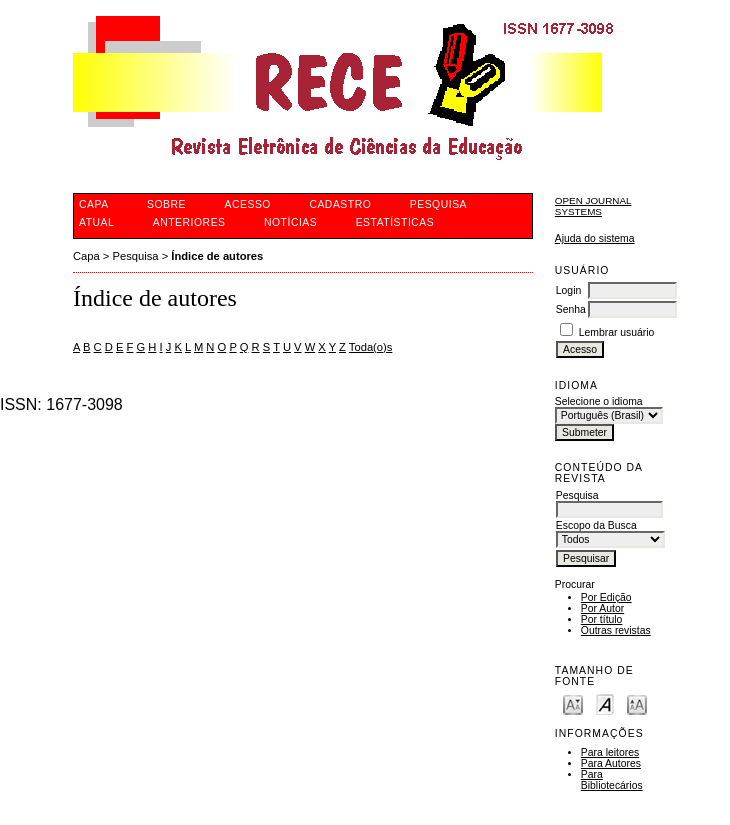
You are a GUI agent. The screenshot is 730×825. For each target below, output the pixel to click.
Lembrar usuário (617, 332)
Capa (86, 256)
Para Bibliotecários (612, 780)
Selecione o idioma (599, 401)
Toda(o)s (371, 347)
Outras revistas (616, 630)
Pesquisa (136, 256)
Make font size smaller (573, 703)
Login (568, 290)
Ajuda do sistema (595, 238)
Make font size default (605, 703)
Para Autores (611, 763)
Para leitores (610, 752)
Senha (571, 309)
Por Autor (602, 608)
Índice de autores (217, 256)
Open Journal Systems (593, 206)
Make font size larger (637, 703)
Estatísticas (395, 222)
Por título (602, 619)
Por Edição (606, 597)
